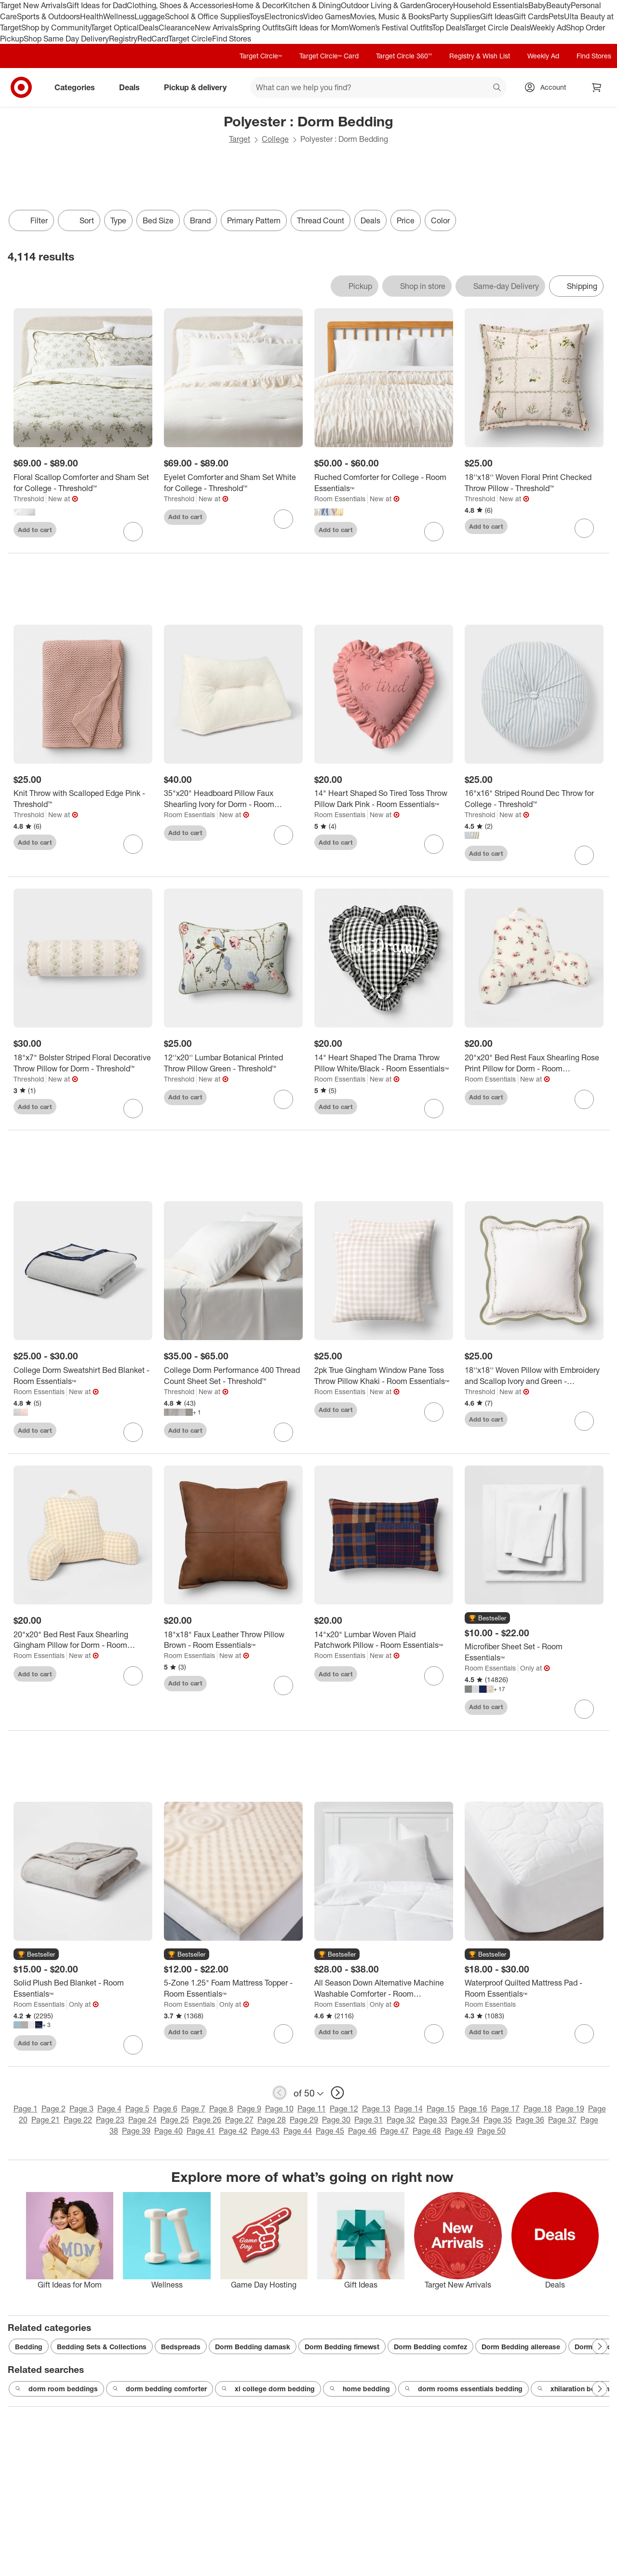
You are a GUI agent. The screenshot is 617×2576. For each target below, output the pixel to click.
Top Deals (448, 27)
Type (118, 220)
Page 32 (401, 2119)
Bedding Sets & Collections (102, 2347)
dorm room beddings (56, 2389)
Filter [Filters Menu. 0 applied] (31, 220)
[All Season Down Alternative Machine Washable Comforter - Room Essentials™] (383, 1988)
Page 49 (459, 2131)
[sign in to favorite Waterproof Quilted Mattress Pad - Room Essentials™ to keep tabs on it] (584, 2033)
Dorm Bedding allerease (521, 2347)
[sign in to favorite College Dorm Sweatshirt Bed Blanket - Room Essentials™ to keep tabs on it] (133, 1432)
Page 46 (362, 2131)
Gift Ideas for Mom (317, 27)
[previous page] (279, 2092)
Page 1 (25, 2108)
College (275, 139)
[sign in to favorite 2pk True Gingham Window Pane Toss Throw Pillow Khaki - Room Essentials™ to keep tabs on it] (433, 1412)
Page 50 (491, 2131)
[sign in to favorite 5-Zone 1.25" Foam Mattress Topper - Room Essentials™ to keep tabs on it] (283, 2033)
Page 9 (249, 2108)
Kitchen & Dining (312, 5)
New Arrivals (216, 27)
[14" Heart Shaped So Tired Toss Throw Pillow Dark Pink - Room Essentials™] (383, 799)
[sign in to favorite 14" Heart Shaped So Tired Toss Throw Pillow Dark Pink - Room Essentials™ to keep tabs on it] (433, 844)
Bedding (28, 2347)
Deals (149, 27)
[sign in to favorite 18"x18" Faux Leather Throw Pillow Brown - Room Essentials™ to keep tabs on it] (283, 1685)
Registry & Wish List (479, 56)
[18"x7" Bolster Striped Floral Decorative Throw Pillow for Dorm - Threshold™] (82, 1063)
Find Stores (231, 38)
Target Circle (190, 38)
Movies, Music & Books (390, 16)
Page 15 (441, 2108)
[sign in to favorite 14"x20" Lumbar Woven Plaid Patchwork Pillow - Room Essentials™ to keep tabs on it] (433, 1675)
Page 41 (201, 2131)
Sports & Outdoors (48, 16)
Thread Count (320, 220)
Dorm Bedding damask (252, 2347)
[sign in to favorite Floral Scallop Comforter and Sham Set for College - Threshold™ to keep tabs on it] (133, 531)
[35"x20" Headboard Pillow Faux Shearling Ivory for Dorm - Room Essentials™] (233, 799)
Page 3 (81, 2108)
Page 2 (53, 2108)
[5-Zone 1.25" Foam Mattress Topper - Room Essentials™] (233, 1988)
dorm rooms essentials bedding (463, 2389)
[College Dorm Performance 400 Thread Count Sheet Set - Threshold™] (233, 1376)
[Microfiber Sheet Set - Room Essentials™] (534, 1652)
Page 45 (330, 2131)
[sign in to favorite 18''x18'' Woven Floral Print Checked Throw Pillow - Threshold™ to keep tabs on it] (584, 528)
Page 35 (497, 2119)
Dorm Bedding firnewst (342, 2347)
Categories (78, 87)
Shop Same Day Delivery (66, 38)
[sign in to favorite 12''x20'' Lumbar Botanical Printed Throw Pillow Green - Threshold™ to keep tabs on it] (283, 1099)
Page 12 (344, 2108)
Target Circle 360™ (404, 56)
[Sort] (79, 220)
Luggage (149, 16)
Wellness (118, 16)
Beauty (558, 5)
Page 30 (336, 2119)
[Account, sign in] (548, 87)
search (497, 88)
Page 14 (408, 2108)
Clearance (177, 27)
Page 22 (78, 2119)
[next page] (337, 2092)
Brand (200, 220)
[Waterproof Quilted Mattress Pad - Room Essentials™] (534, 1988)
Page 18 (537, 2108)
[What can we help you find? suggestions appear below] (378, 87)
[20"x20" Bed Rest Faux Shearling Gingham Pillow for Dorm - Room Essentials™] (82, 1640)
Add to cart (35, 530)
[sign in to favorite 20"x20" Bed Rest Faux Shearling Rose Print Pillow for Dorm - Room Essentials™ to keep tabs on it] (584, 1099)
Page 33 (433, 2119)
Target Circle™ (261, 56)
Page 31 (368, 2119)
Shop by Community (56, 27)
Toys (257, 16)
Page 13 (376, 2108)
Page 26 (207, 2119)
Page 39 (136, 2131)
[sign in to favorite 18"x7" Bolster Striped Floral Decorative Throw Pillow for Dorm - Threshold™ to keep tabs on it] (133, 1108)
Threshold (28, 498)
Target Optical (115, 27)
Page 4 (109, 2108)
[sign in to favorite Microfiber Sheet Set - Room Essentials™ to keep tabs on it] (584, 1709)
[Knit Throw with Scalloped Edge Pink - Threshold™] (82, 799)
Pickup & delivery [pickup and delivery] (199, 87)
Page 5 (137, 2108)
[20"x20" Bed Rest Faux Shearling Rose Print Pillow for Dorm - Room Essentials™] (534, 1063)
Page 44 (297, 2131)
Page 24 (142, 2119)
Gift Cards (531, 16)
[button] (487, 1618)
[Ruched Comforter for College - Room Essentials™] (383, 483)
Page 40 (168, 2131)
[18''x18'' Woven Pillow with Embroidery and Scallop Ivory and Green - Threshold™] (534, 1376)
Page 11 (311, 2108)
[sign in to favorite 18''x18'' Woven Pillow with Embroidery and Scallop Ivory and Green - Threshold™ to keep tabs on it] (584, 1421)
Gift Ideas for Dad (97, 5)
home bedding (359, 2389)
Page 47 (394, 2131)
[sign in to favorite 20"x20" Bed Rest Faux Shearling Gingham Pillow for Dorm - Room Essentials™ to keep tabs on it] (133, 1675)
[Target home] (21, 87)
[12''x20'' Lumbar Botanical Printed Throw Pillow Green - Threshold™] (233, 1063)
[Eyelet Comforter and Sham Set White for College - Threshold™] (233, 483)
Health (91, 16)
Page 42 (233, 2131)
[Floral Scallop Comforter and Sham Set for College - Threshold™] (82, 483)
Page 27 (239, 2119)
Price (406, 220)
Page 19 (570, 2108)
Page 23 (110, 2119)
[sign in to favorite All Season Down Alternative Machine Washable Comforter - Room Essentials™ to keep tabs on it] (433, 2033)
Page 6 (165, 2108)
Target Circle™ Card (329, 56)
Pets (556, 16)
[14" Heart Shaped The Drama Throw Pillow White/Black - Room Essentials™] (383, 1063)
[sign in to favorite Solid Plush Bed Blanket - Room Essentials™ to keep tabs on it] (133, 2045)
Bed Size (158, 220)
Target (239, 139)
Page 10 (279, 2108)
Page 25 (175, 2119)
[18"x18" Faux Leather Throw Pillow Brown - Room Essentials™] (233, 1640)
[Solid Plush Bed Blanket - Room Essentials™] (82, 1988)
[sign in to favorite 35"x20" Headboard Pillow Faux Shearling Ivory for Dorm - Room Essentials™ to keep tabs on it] (283, 835)
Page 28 (271, 2119)
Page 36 (530, 2119)
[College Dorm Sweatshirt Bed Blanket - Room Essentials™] (82, 1376)
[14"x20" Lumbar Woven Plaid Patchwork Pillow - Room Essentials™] (383, 1640)
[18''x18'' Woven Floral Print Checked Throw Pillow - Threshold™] (534, 483)
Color (440, 220)
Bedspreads (181, 2347)
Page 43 (265, 2131)
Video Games (326, 16)
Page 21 (45, 2119)
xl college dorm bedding (268, 2389)
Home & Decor (257, 5)
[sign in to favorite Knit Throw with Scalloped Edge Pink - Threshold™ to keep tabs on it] (133, 844)
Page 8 (221, 2108)
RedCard (152, 38)
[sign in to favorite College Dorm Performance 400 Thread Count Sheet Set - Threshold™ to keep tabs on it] (283, 1432)
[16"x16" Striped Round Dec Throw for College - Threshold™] (534, 799)
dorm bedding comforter (159, 2389)
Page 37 (562, 2119)
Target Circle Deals (497, 27)
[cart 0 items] (596, 87)
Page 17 (505, 2108)
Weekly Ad (548, 27)
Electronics (284, 16)
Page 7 (193, 2108)
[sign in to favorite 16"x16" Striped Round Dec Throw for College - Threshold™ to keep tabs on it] (584, 855)
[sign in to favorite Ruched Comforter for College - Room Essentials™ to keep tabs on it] (433, 531)
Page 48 (427, 2131)
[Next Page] (599, 2346)
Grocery (439, 5)
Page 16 (473, 2108)
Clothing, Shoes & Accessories (179, 5)
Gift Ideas (496, 16)
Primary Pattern (254, 220)
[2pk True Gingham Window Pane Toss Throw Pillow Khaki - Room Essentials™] (383, 1376)
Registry (123, 38)
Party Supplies (455, 16)
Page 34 (465, 2119)
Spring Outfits (261, 27)
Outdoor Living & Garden (383, 5)
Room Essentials (339, 498)
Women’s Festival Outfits (390, 27)
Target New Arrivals (33, 5)
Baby (537, 5)
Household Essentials (490, 5)
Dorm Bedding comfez (430, 2347)
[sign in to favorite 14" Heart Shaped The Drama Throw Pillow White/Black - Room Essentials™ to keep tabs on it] (433, 1108)
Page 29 (304, 2119)
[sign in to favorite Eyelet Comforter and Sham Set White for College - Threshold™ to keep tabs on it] (283, 519)
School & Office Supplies (207, 16)
